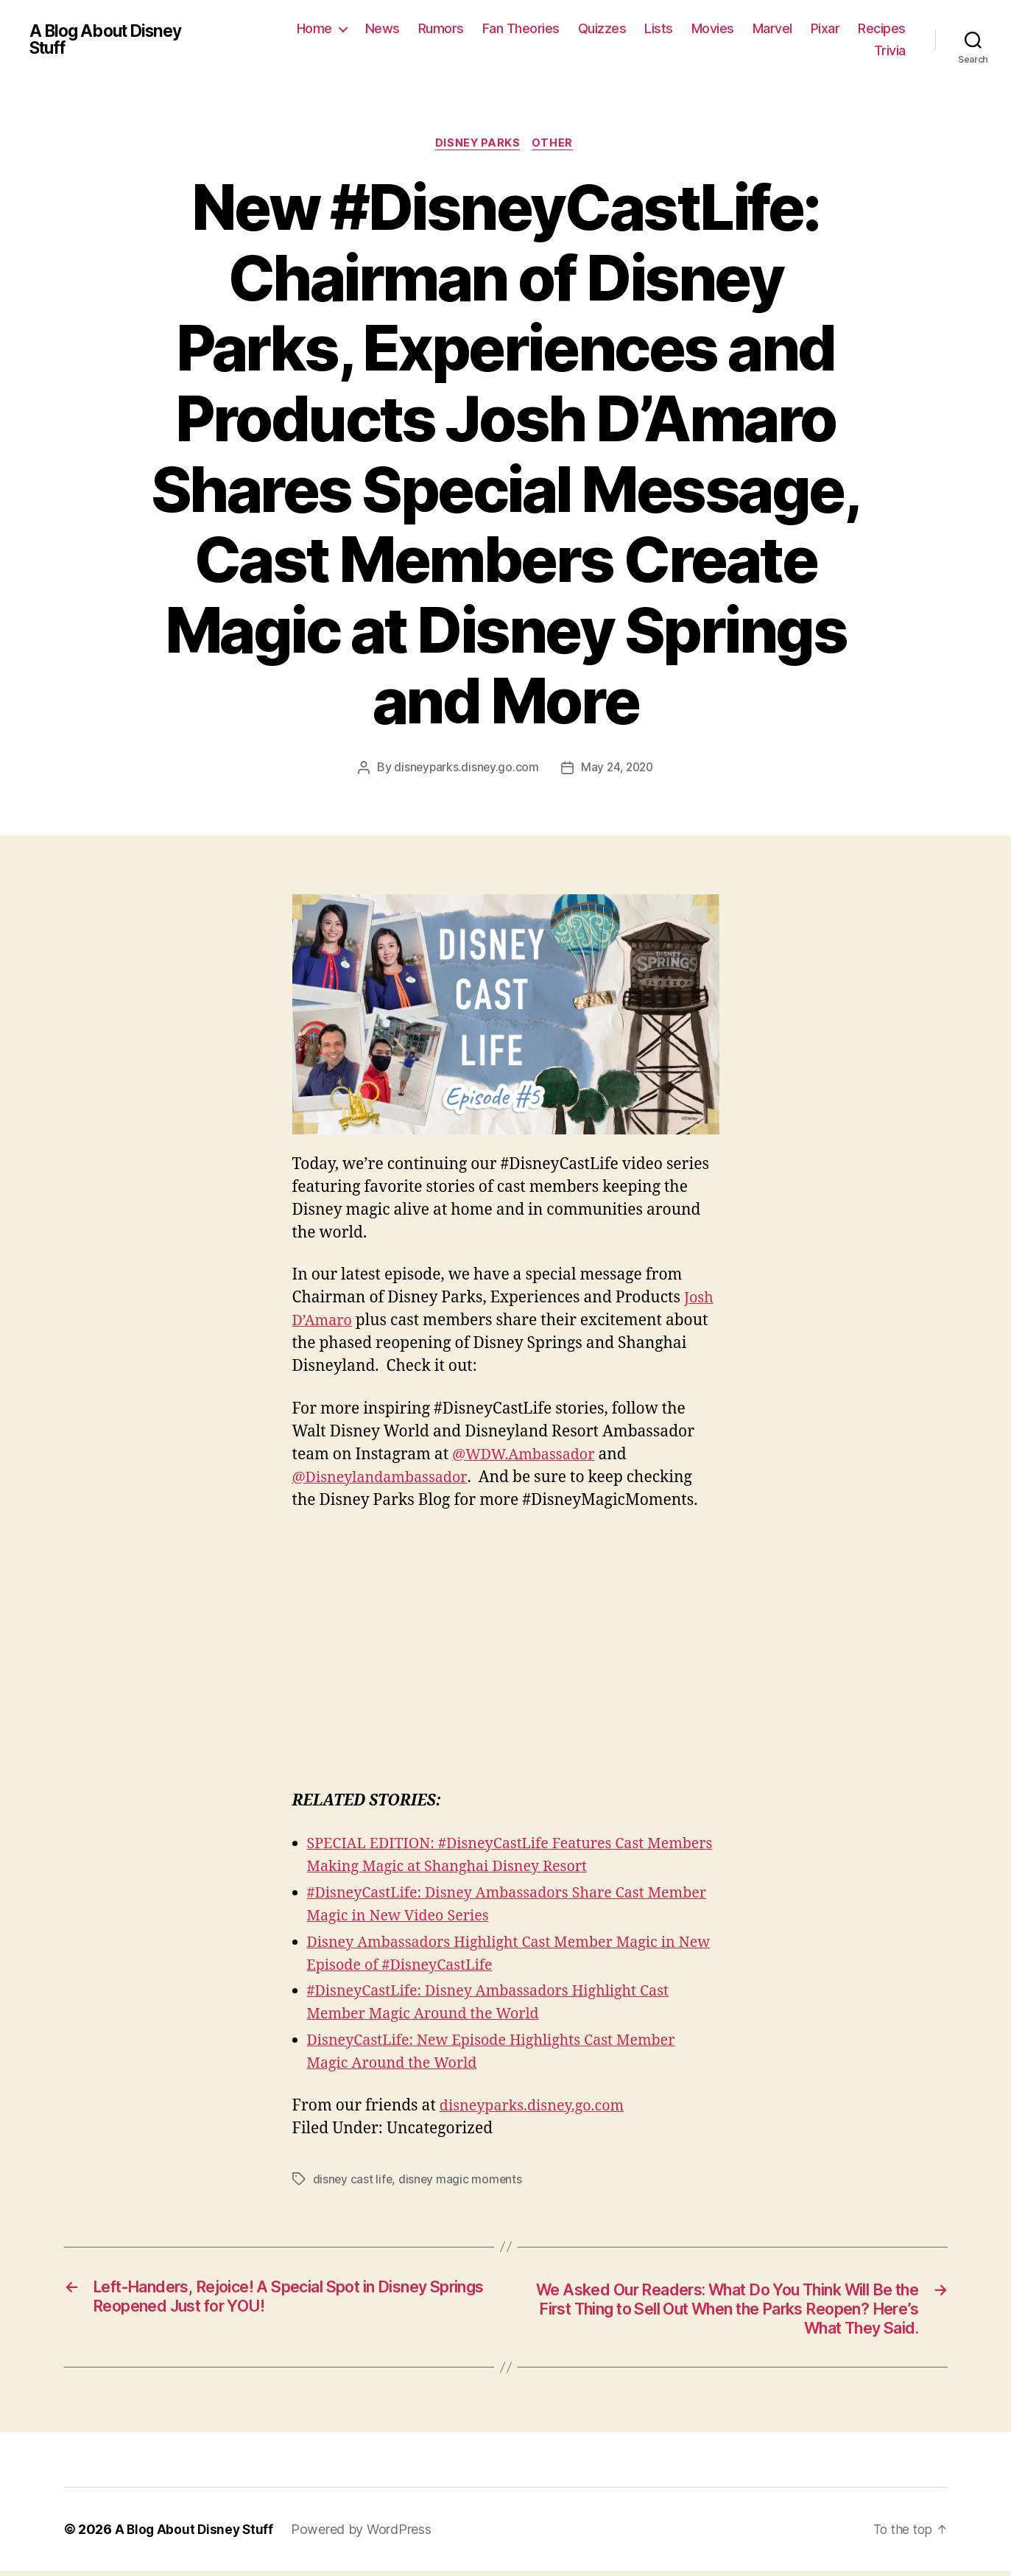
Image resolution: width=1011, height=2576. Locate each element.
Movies (712, 28)
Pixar (825, 28)
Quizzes (602, 28)
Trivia (890, 50)
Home (314, 28)
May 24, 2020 (618, 769)
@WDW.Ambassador (528, 1456)
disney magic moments (462, 2180)
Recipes (882, 28)
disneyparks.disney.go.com (464, 769)
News (382, 28)
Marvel (772, 28)
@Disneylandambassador (385, 1479)
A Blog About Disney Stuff (111, 39)
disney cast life (353, 2180)
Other (556, 144)
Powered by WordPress (365, 2534)
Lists (658, 28)
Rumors (441, 28)
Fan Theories (521, 28)
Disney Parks (477, 144)
